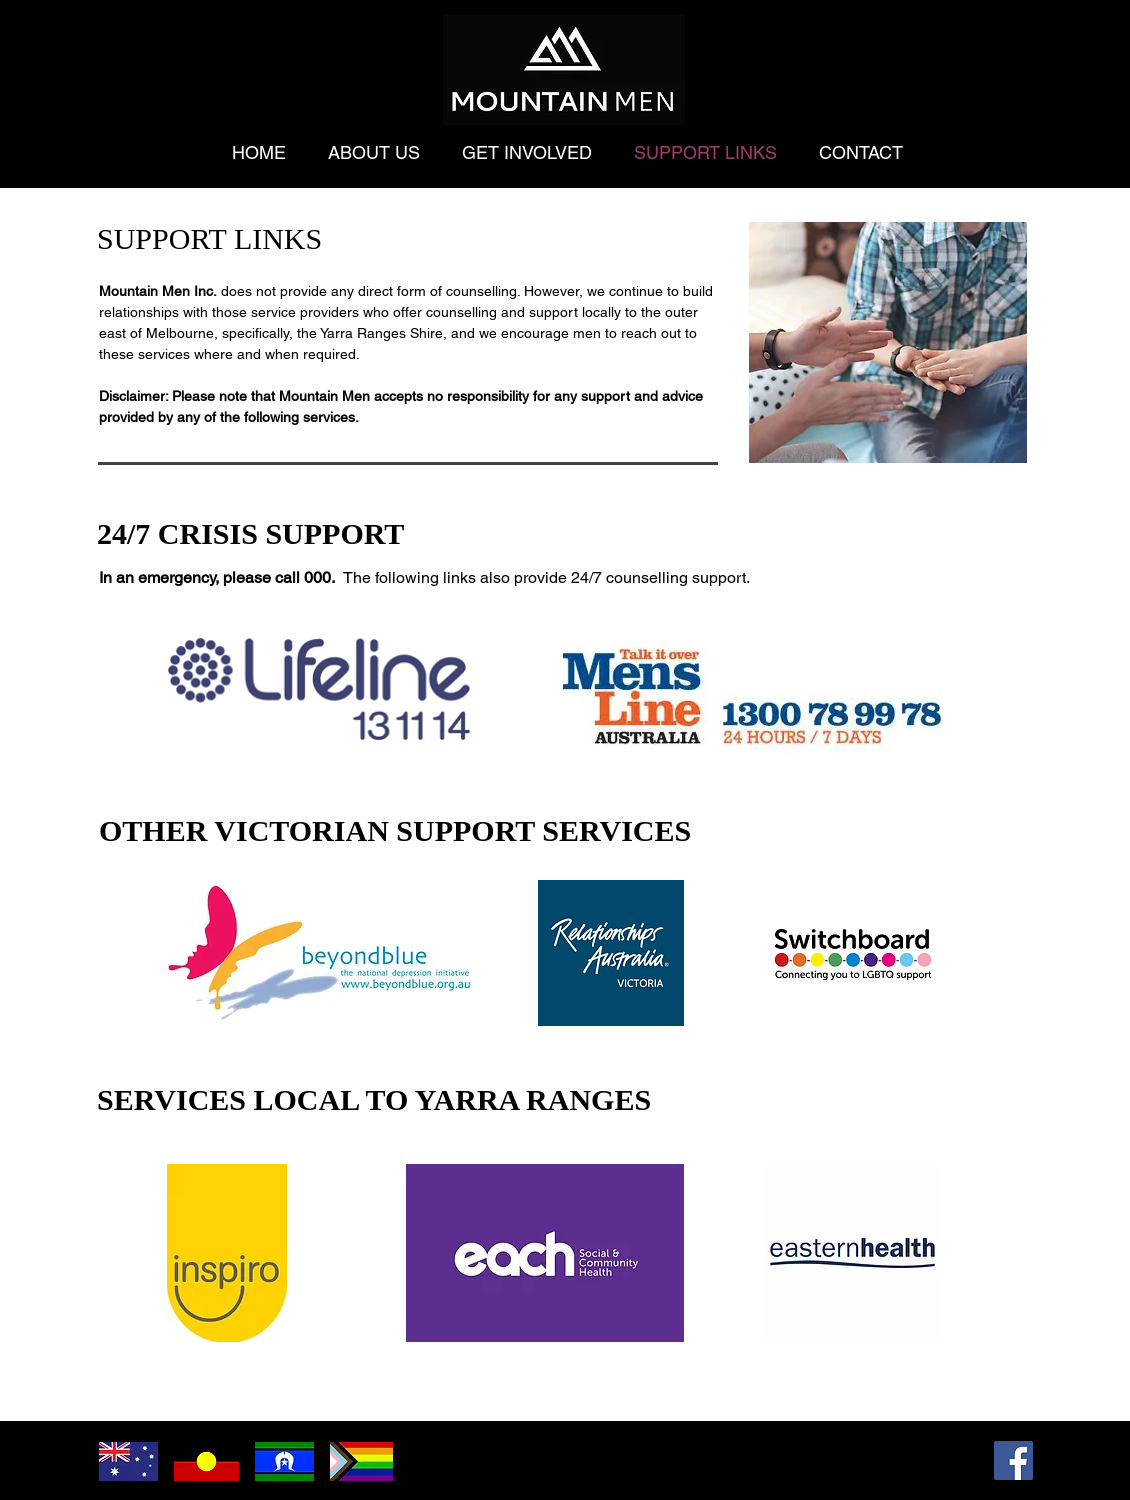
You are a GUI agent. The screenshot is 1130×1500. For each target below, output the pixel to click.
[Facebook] (1013, 1460)
